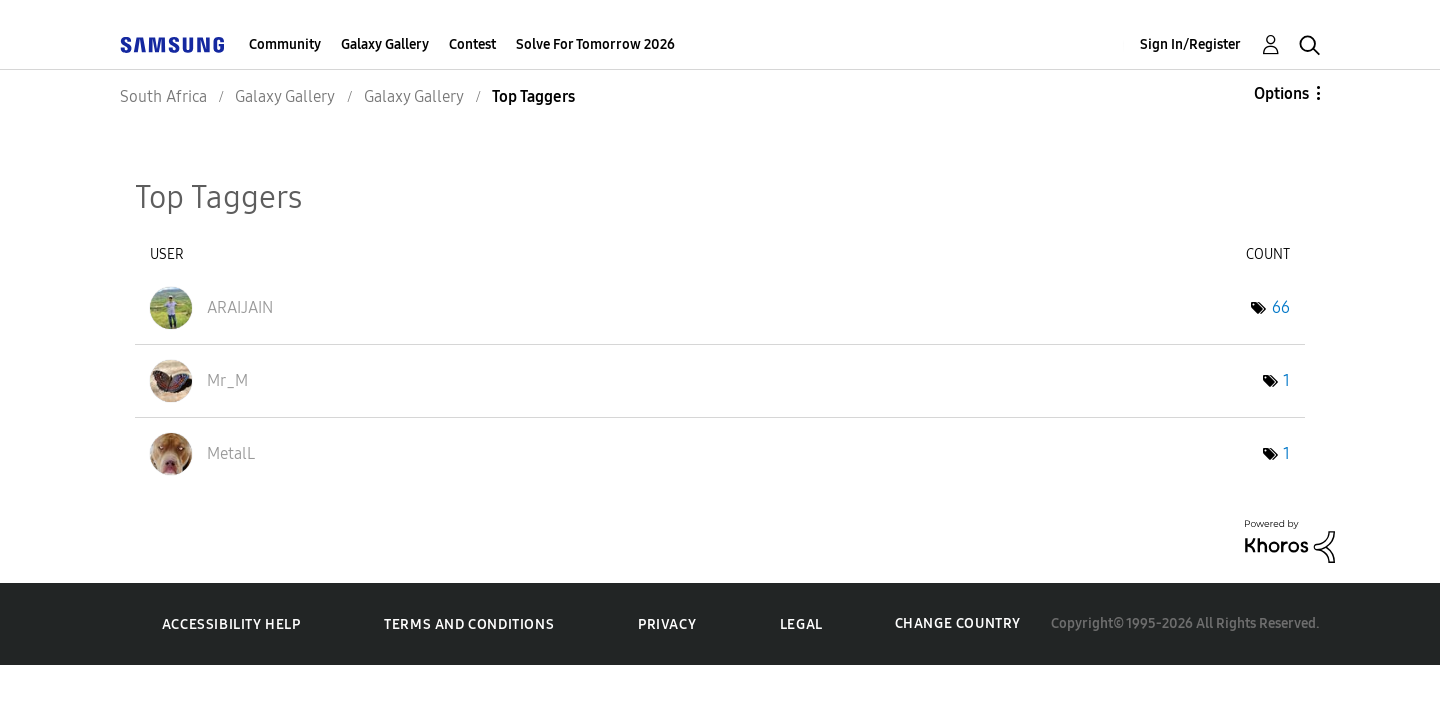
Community (285, 44)
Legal (801, 624)
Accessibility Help (231, 624)
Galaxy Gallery (385, 44)
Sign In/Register (1190, 44)
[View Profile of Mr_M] (227, 380)
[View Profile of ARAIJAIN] (240, 307)
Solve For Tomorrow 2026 (595, 44)
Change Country (958, 623)
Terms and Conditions (469, 624)
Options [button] (1281, 93)
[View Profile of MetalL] (231, 453)
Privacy (667, 624)
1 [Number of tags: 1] (1286, 380)
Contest (472, 44)
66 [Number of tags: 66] (1281, 307)
